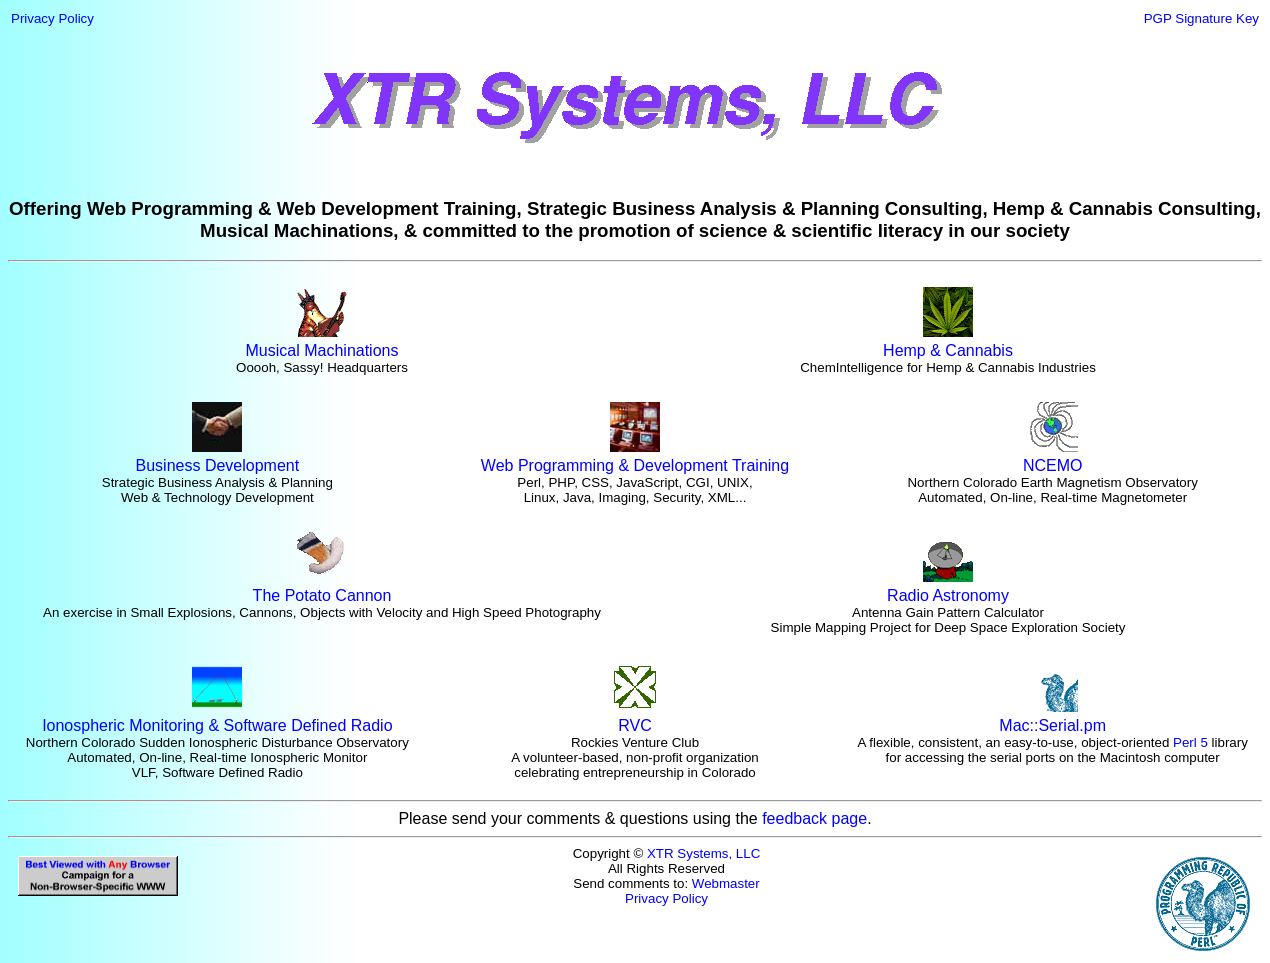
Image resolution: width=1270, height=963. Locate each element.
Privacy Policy (52, 18)
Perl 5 (1190, 742)
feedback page (814, 818)
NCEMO (1053, 458)
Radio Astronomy (948, 588)
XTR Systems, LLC (703, 853)
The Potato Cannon (322, 588)
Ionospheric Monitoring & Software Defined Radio (217, 718)
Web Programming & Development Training (635, 458)
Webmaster (726, 883)
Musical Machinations (322, 343)
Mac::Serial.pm (1052, 718)
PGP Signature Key (1201, 18)
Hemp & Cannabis (948, 343)
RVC (635, 718)
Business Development (218, 458)
